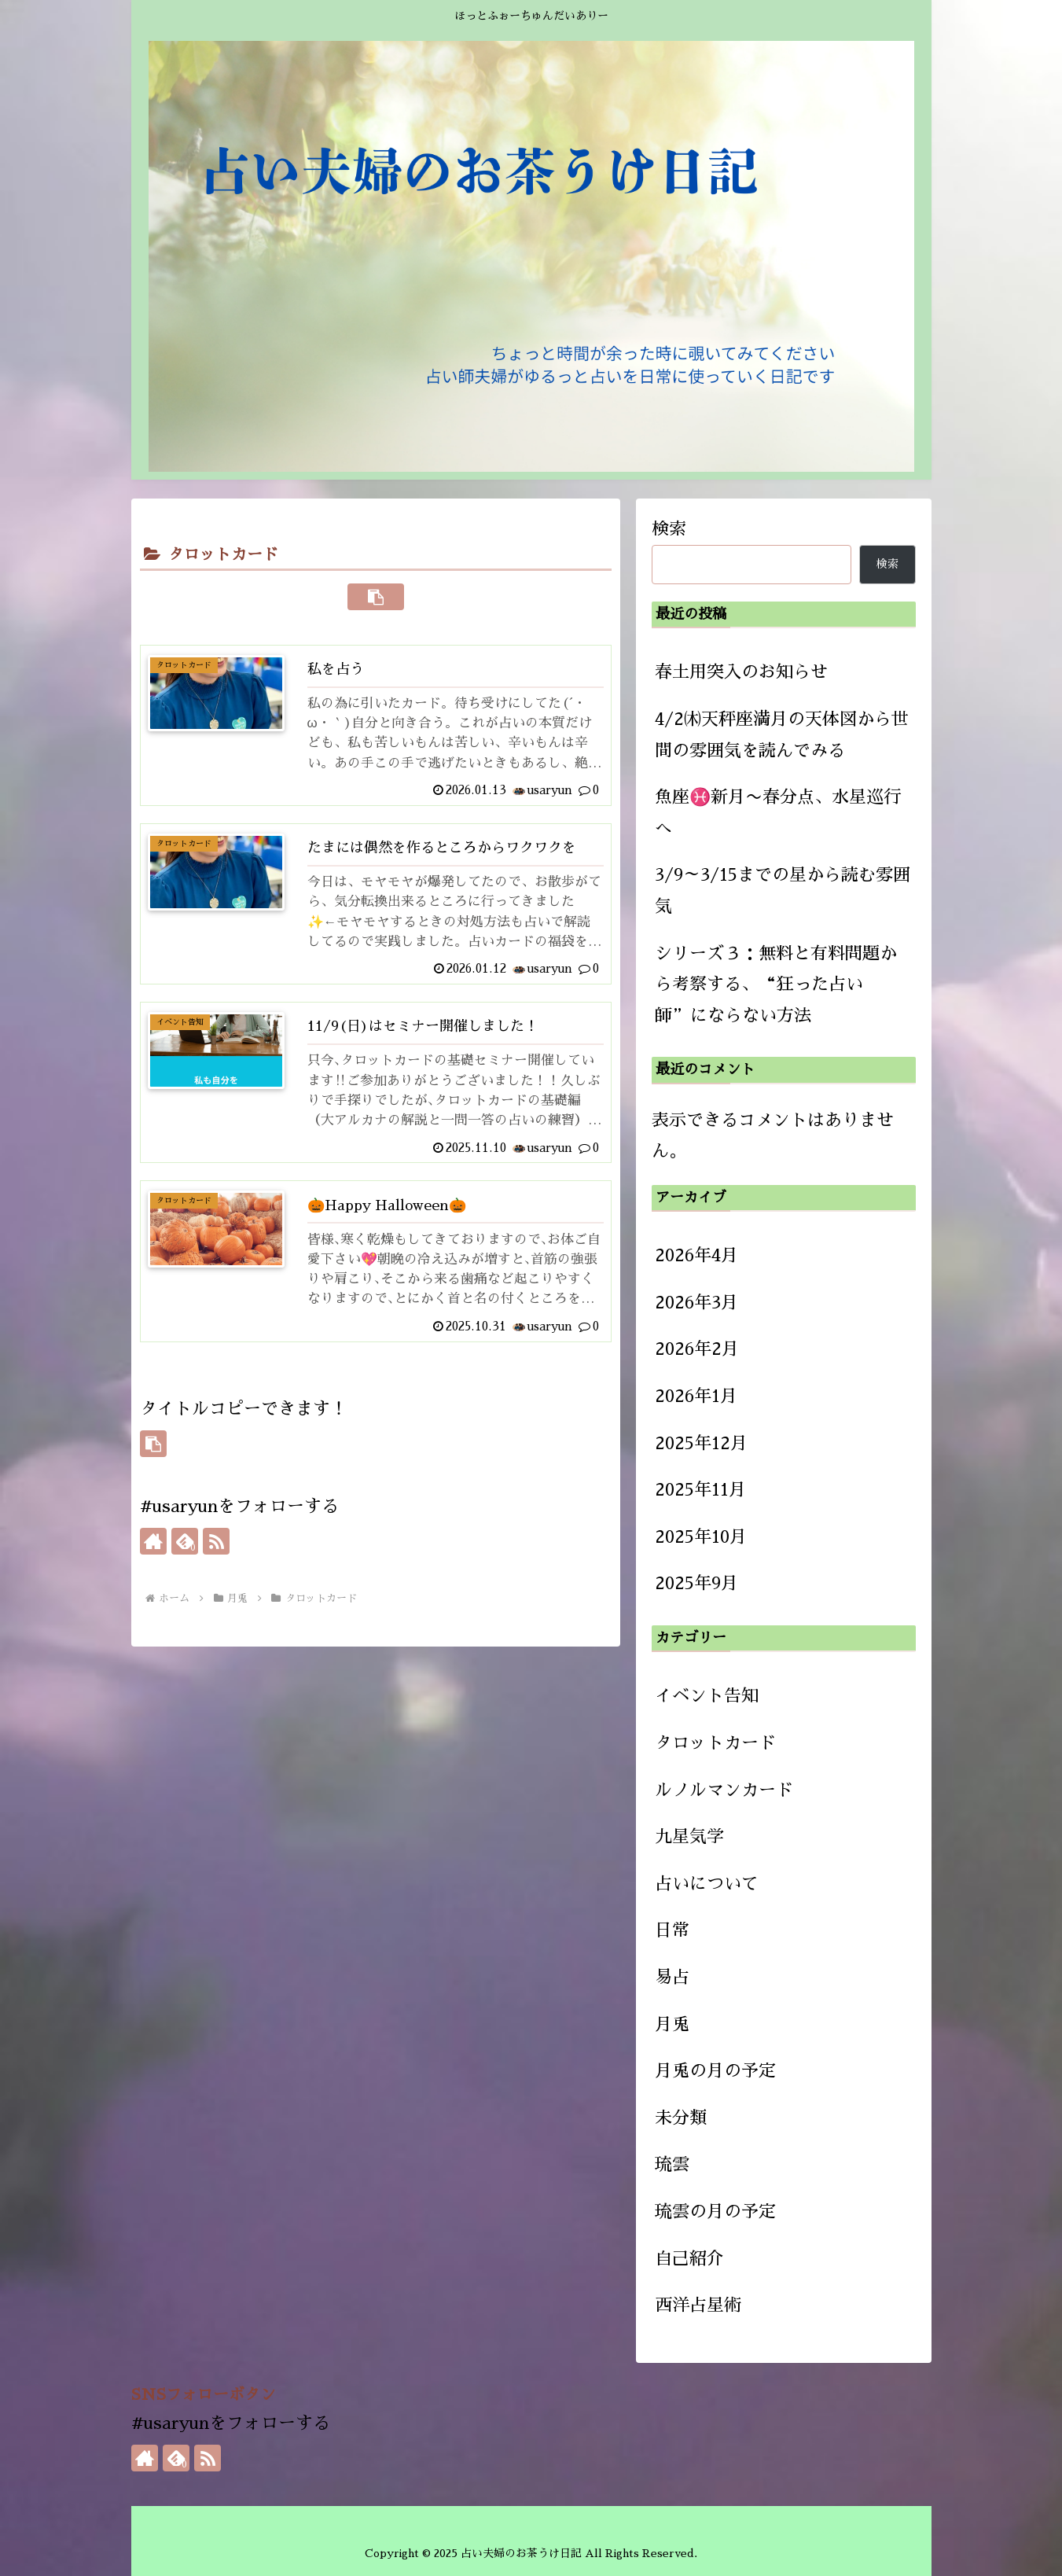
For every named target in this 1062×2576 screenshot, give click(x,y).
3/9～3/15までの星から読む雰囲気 (782, 891)
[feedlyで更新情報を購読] (184, 1560)
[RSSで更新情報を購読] (216, 1560)
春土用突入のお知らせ (741, 672)
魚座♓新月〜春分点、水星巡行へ (778, 813)
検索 (669, 529)
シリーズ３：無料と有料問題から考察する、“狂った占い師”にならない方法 (776, 985)
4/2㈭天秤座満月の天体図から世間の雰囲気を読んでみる (782, 735)
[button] (375, 596)
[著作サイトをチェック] (153, 1560)
